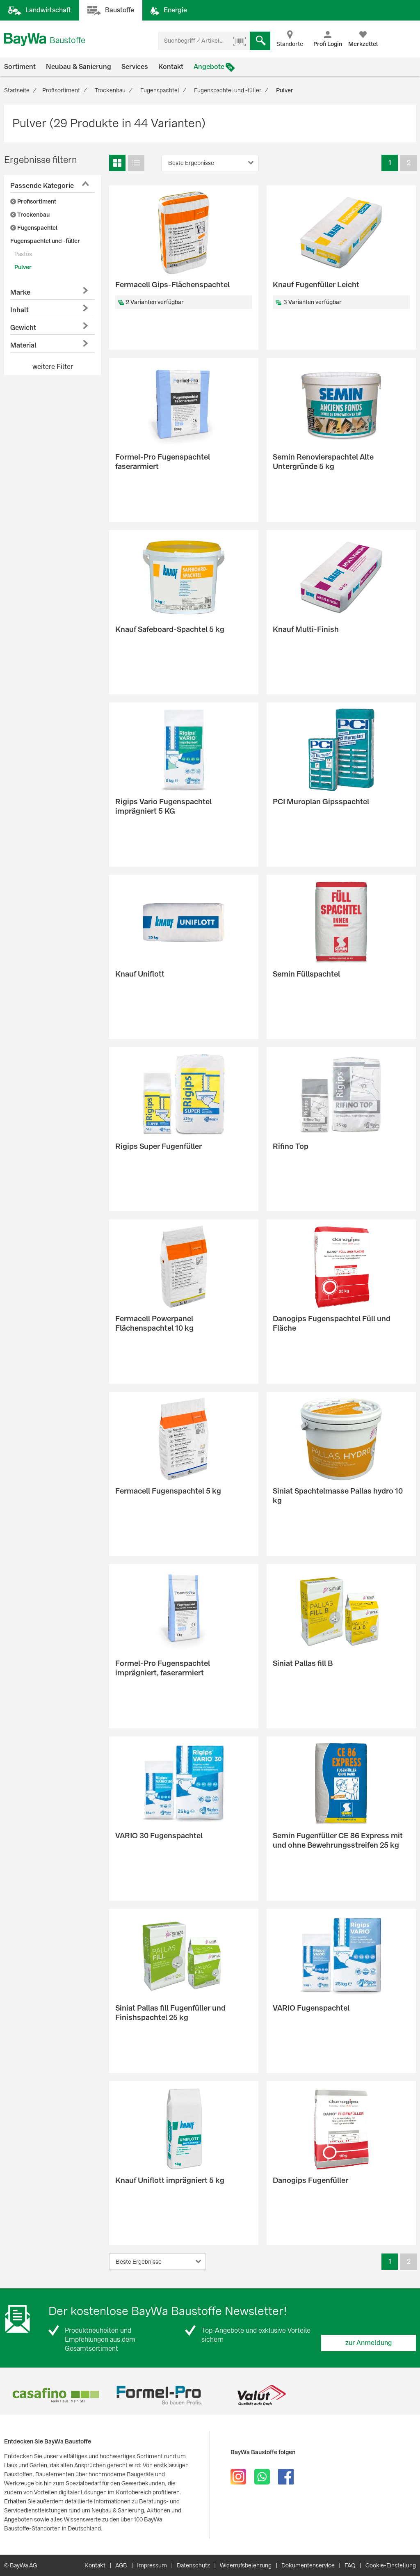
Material (23, 345)
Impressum (152, 2565)
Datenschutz (193, 2565)
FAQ (350, 2565)
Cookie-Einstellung (390, 2565)
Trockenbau (30, 214)
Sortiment (20, 66)
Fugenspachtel (33, 227)
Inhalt (19, 310)
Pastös (23, 254)
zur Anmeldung (368, 2342)
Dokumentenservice (308, 2565)
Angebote (209, 67)
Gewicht (23, 327)
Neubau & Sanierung (78, 66)
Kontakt (170, 66)
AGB (121, 2565)
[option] (55, 2395)
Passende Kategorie (42, 185)
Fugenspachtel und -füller (45, 241)
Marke (20, 292)
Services (134, 66)
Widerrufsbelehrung (246, 2565)
